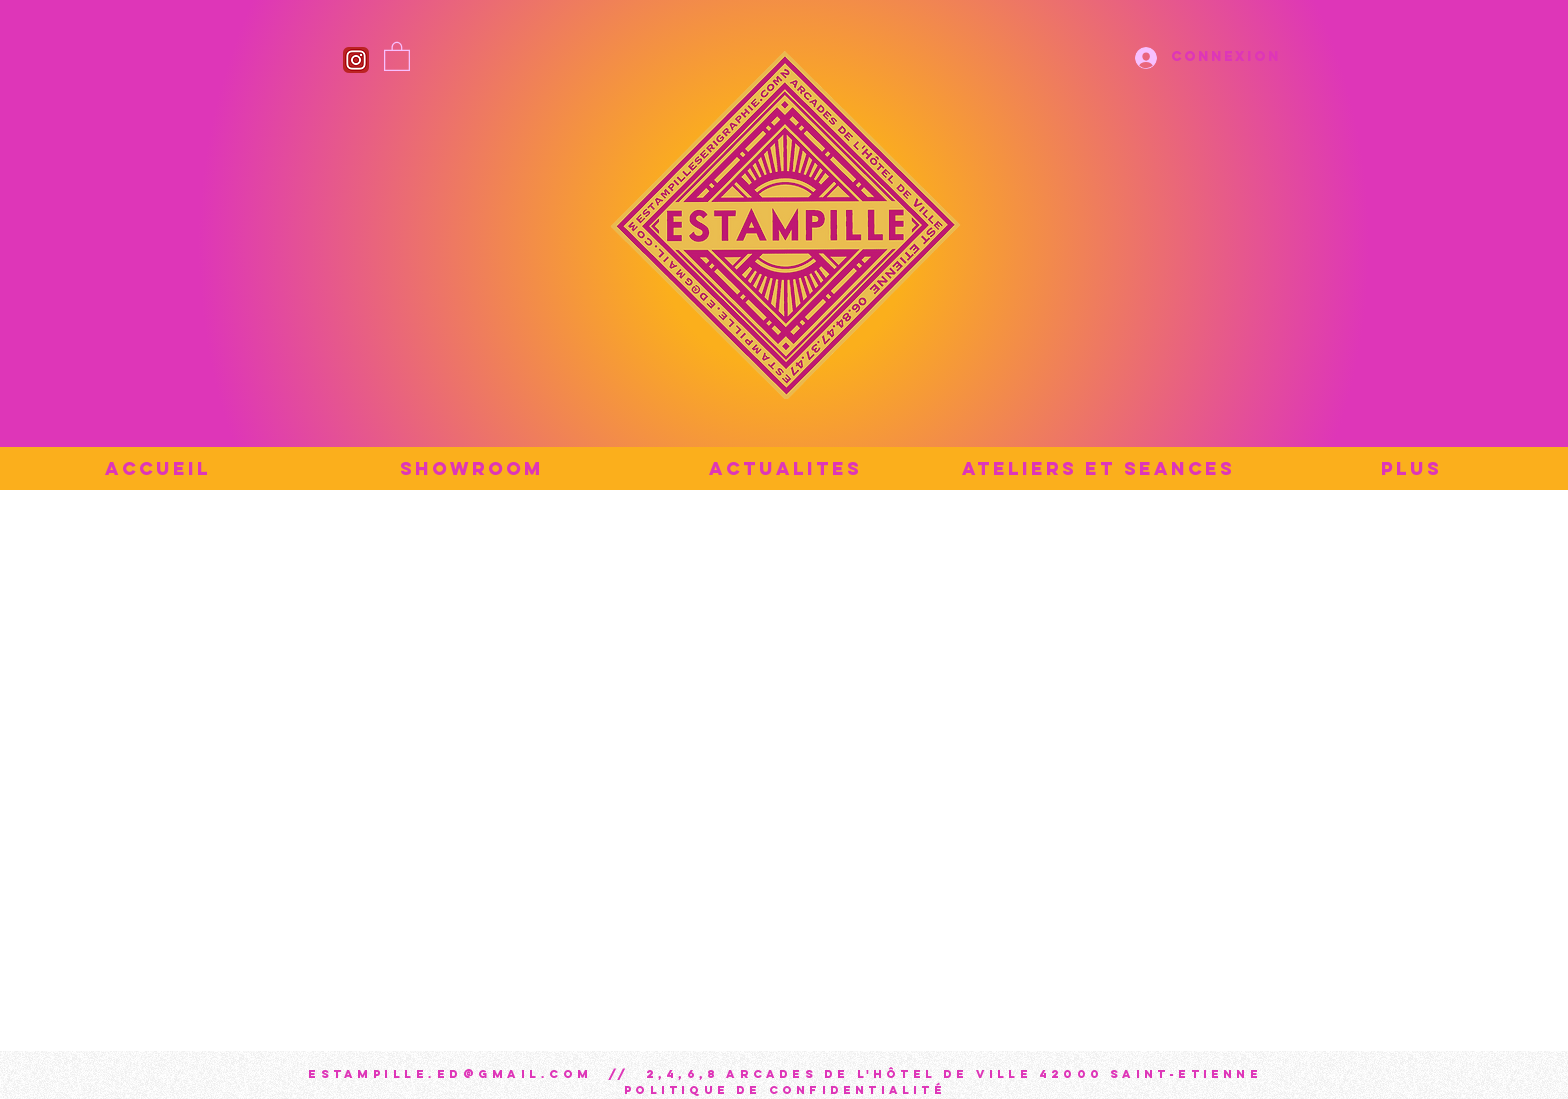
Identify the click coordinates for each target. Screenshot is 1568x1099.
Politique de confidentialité (785, 1090)
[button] (397, 55)
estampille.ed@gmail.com (450, 1074)
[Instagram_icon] (356, 60)
